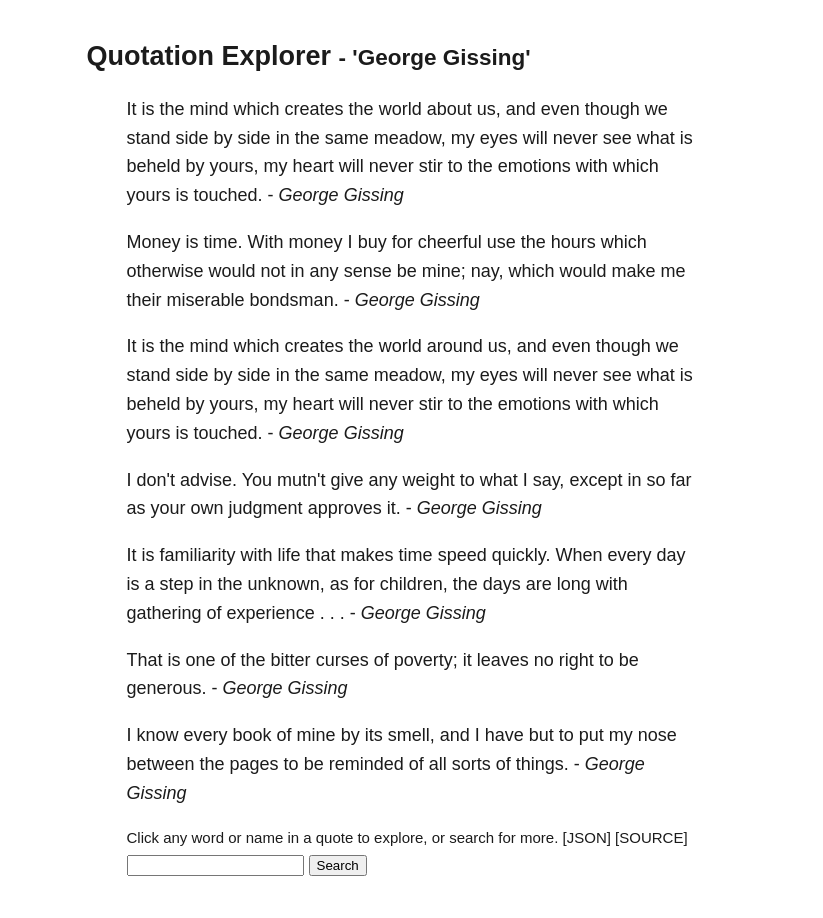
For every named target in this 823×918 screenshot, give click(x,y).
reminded (366, 764)
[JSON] (587, 837)
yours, (234, 166)
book (252, 735)
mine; (444, 271)
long (574, 584)
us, (489, 109)
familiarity (198, 555)
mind (209, 109)
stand (149, 138)
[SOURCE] (651, 837)
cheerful (450, 242)
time (416, 555)
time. (223, 242)
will (535, 138)
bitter (291, 660)
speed (462, 555)
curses (342, 660)
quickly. (521, 555)
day (670, 555)
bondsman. (294, 300)
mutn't (301, 480)
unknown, (286, 584)
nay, (487, 271)
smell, (411, 735)
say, (549, 480)
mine (316, 735)
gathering (164, 613)
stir (431, 166)
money (316, 242)
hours (573, 242)
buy (372, 242)
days (502, 584)
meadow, (410, 138)
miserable (206, 300)
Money (154, 242)
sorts (471, 764)
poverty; (426, 660)
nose (657, 735)
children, (414, 584)
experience (271, 613)
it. (394, 508)
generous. (167, 688)
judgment (266, 508)
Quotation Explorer (209, 56)
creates (314, 109)
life (289, 555)
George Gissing (341, 195)
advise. (208, 480)
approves (345, 508)
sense (368, 271)
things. (542, 764)
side (192, 138)
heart (313, 166)
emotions (534, 166)
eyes (499, 138)
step (177, 584)
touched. (228, 195)
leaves (503, 660)
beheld (154, 166)
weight (429, 480)
